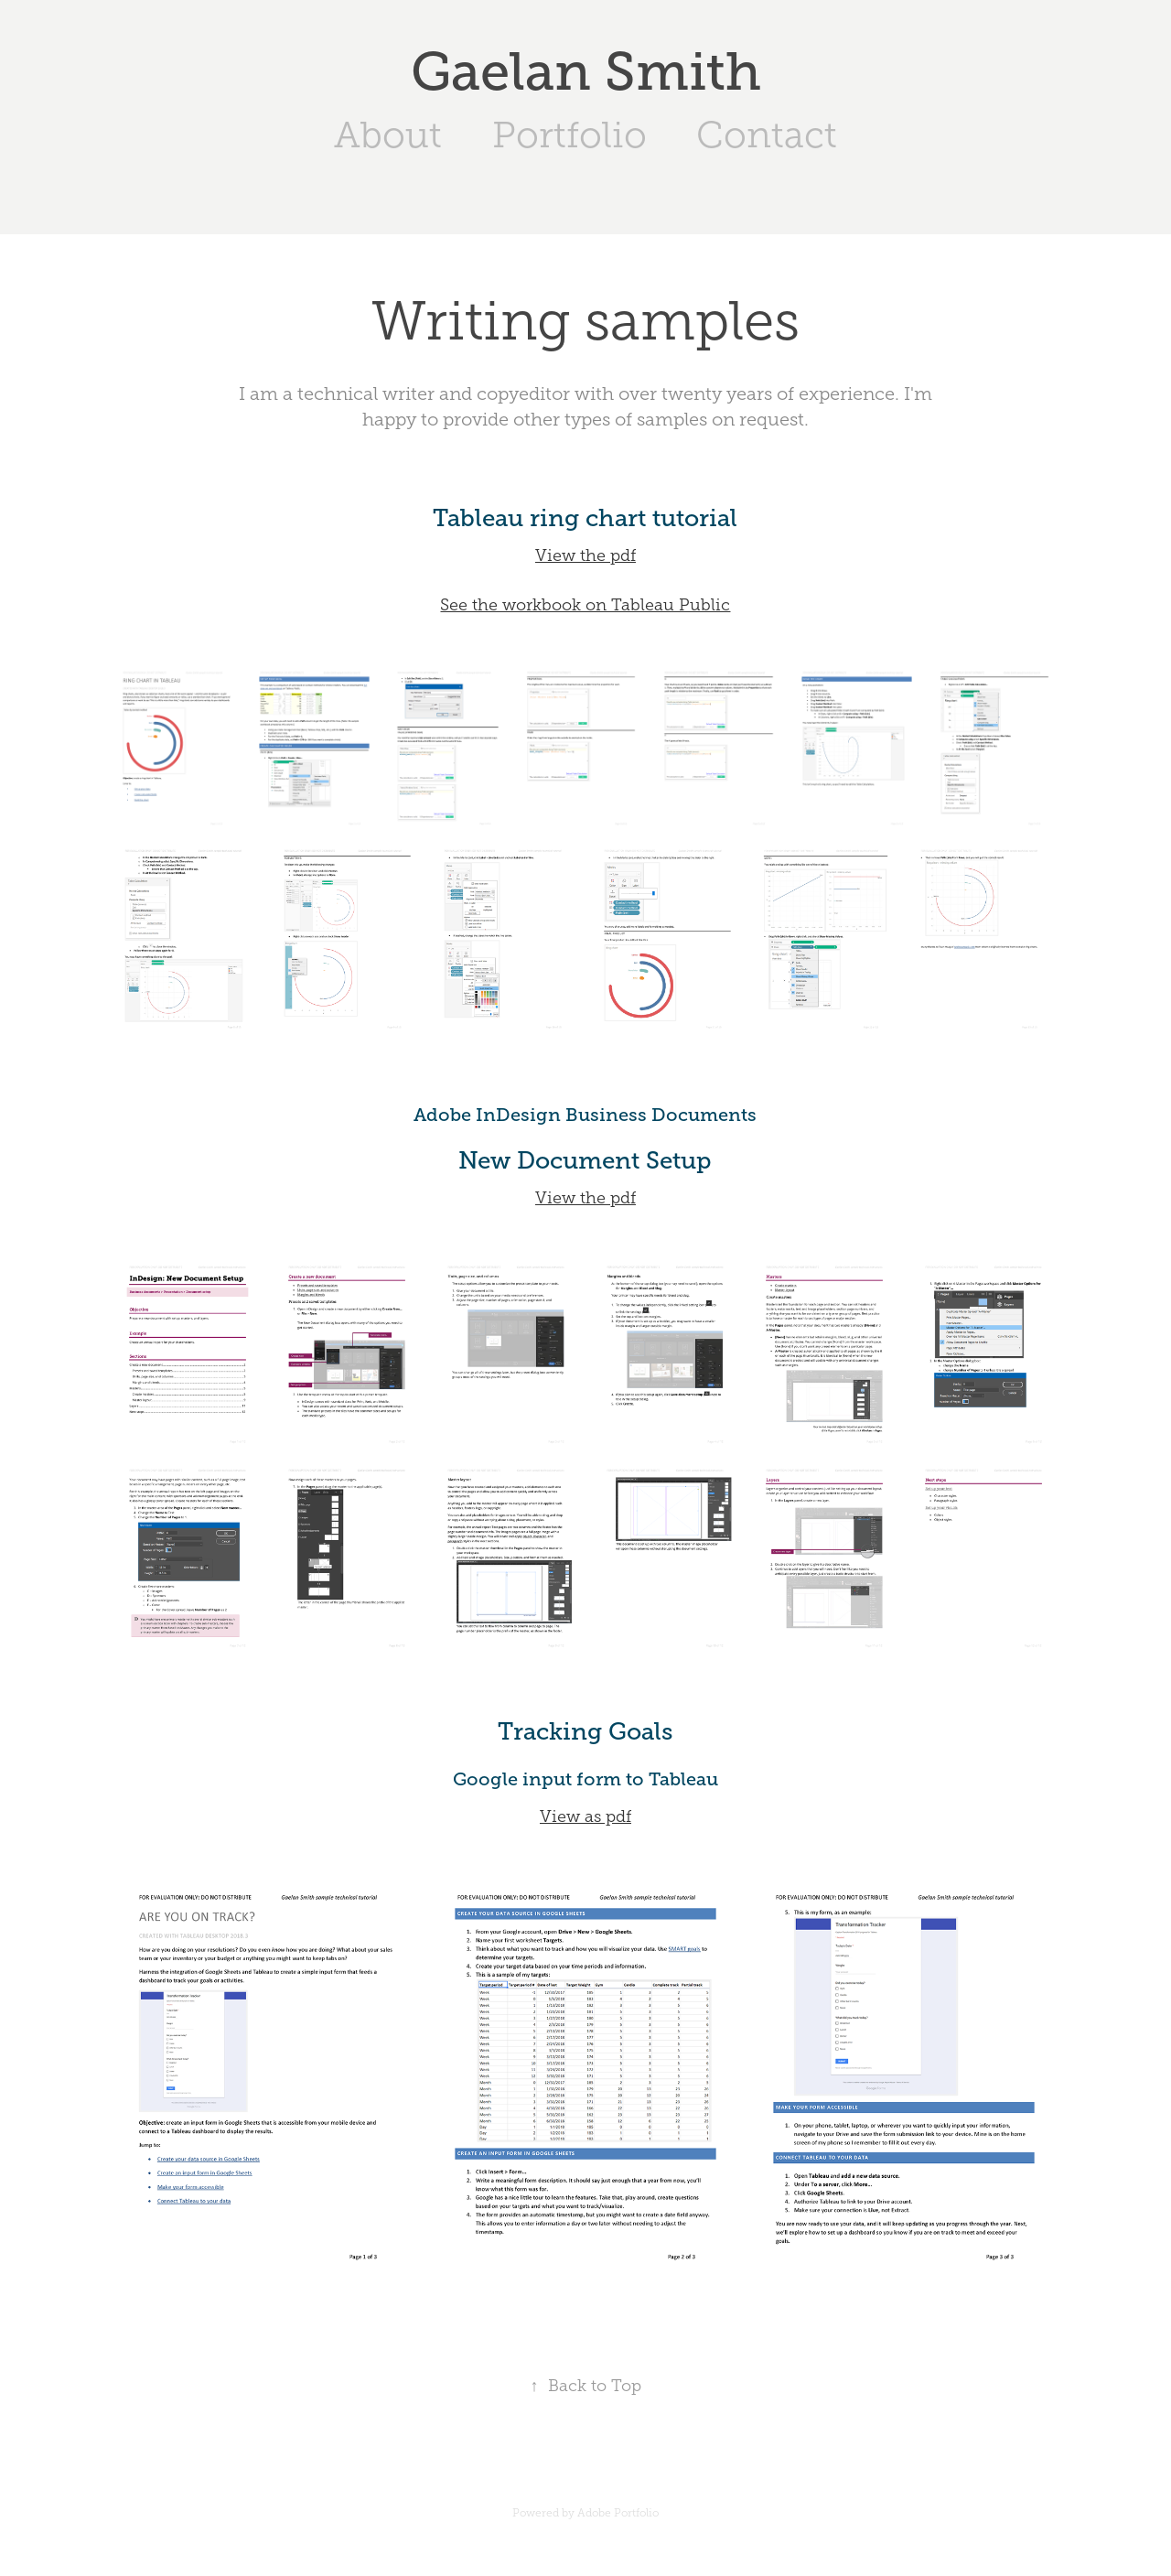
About (388, 135)
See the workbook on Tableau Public (585, 605)
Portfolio (569, 135)
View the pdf (585, 555)
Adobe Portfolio (618, 2512)
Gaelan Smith (586, 72)
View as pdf (585, 1816)
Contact (766, 135)
